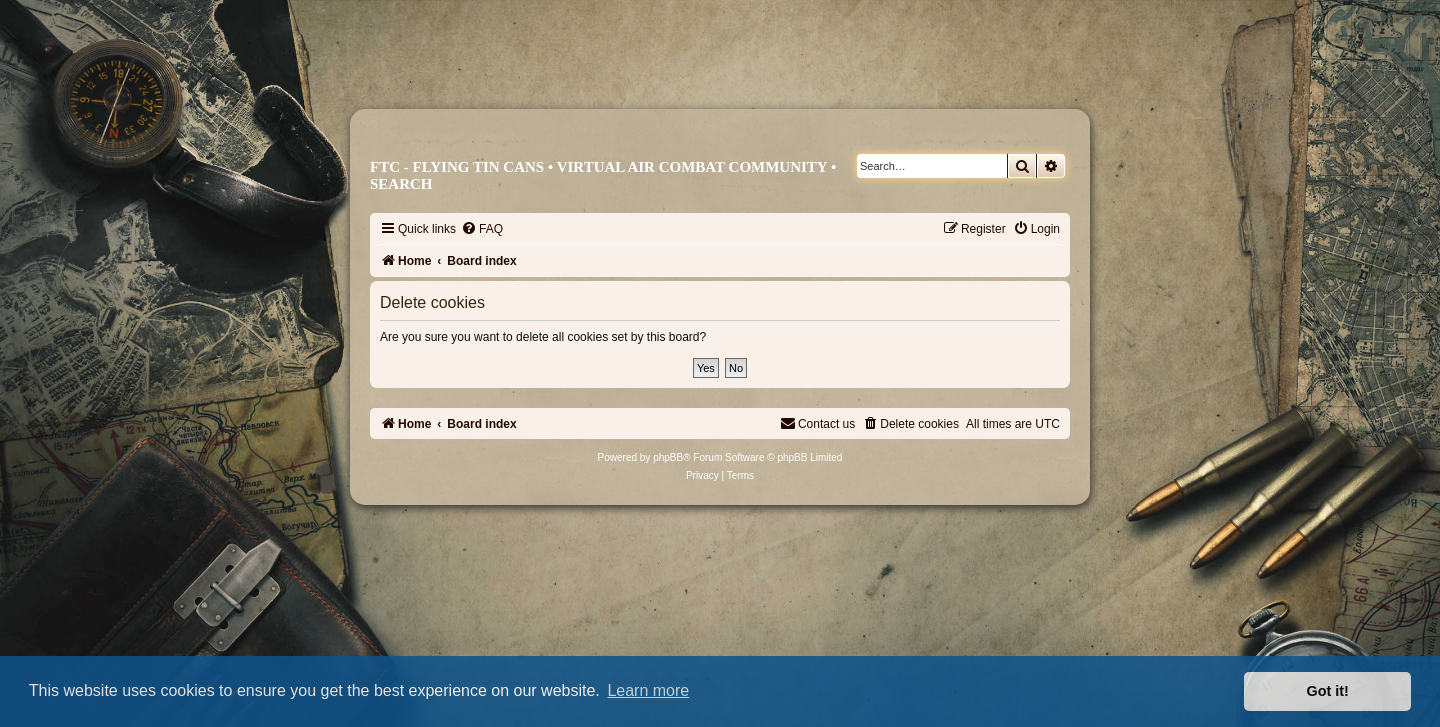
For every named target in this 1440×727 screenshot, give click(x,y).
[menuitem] (482, 229)
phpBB (668, 457)
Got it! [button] (1328, 691)
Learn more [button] (648, 690)
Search (401, 184)
